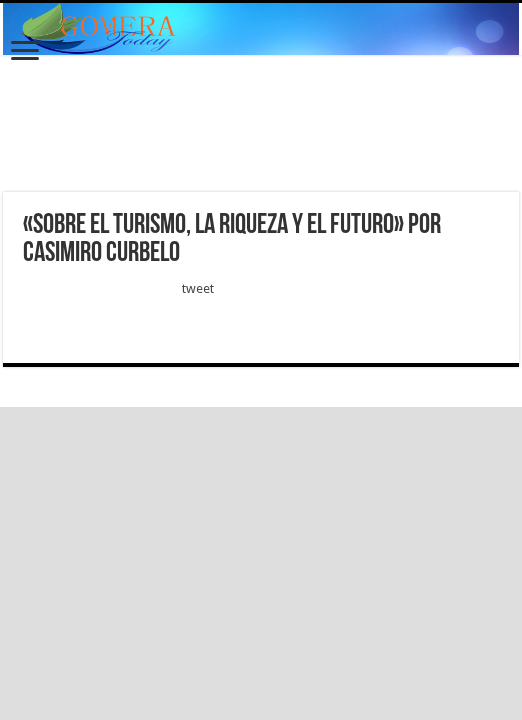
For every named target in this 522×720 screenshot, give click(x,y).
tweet (198, 288)
